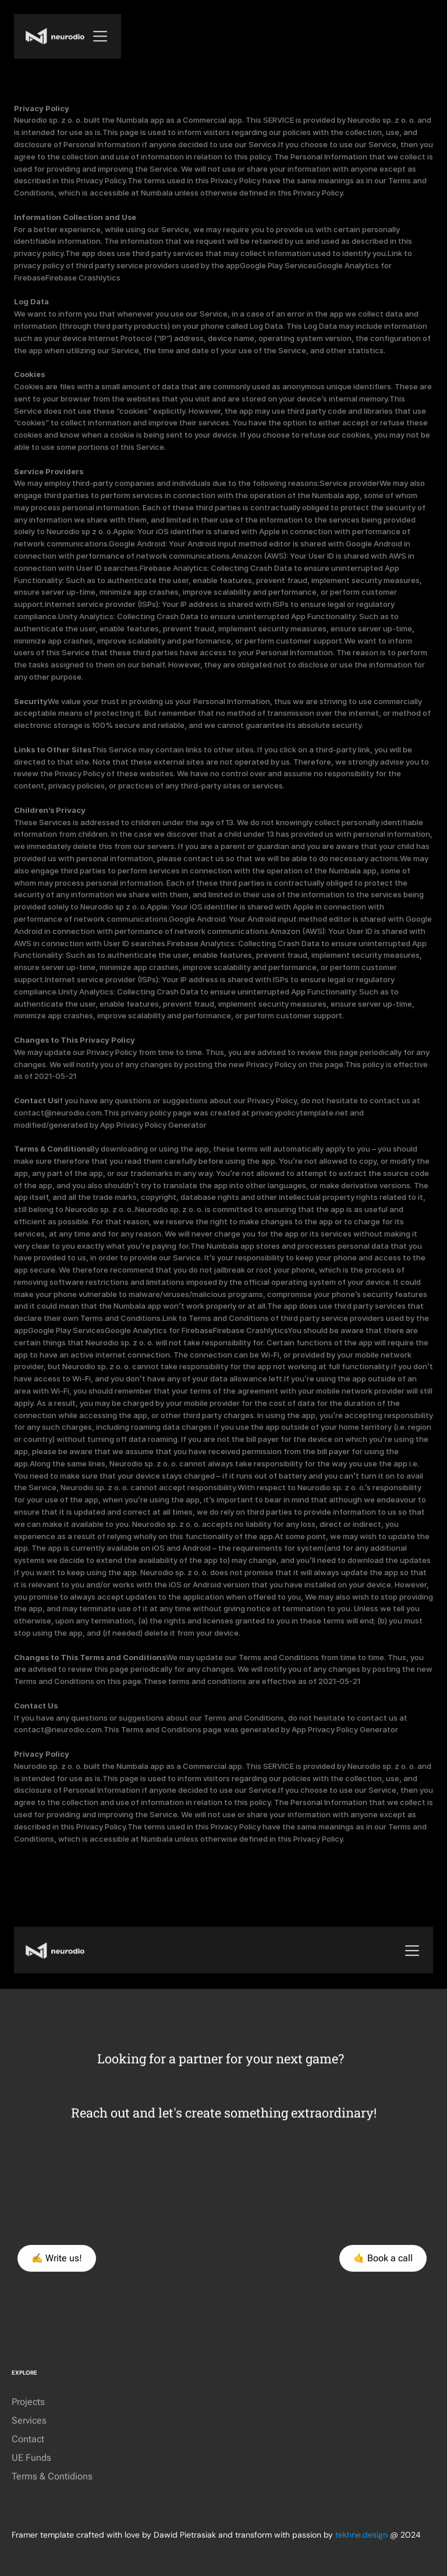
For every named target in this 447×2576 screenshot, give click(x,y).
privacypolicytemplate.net (300, 1112)
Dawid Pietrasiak (185, 2534)
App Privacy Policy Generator (153, 1124)
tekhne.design (361, 2534)
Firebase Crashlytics (82, 277)
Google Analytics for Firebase (159, 1330)
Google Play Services (278, 265)
